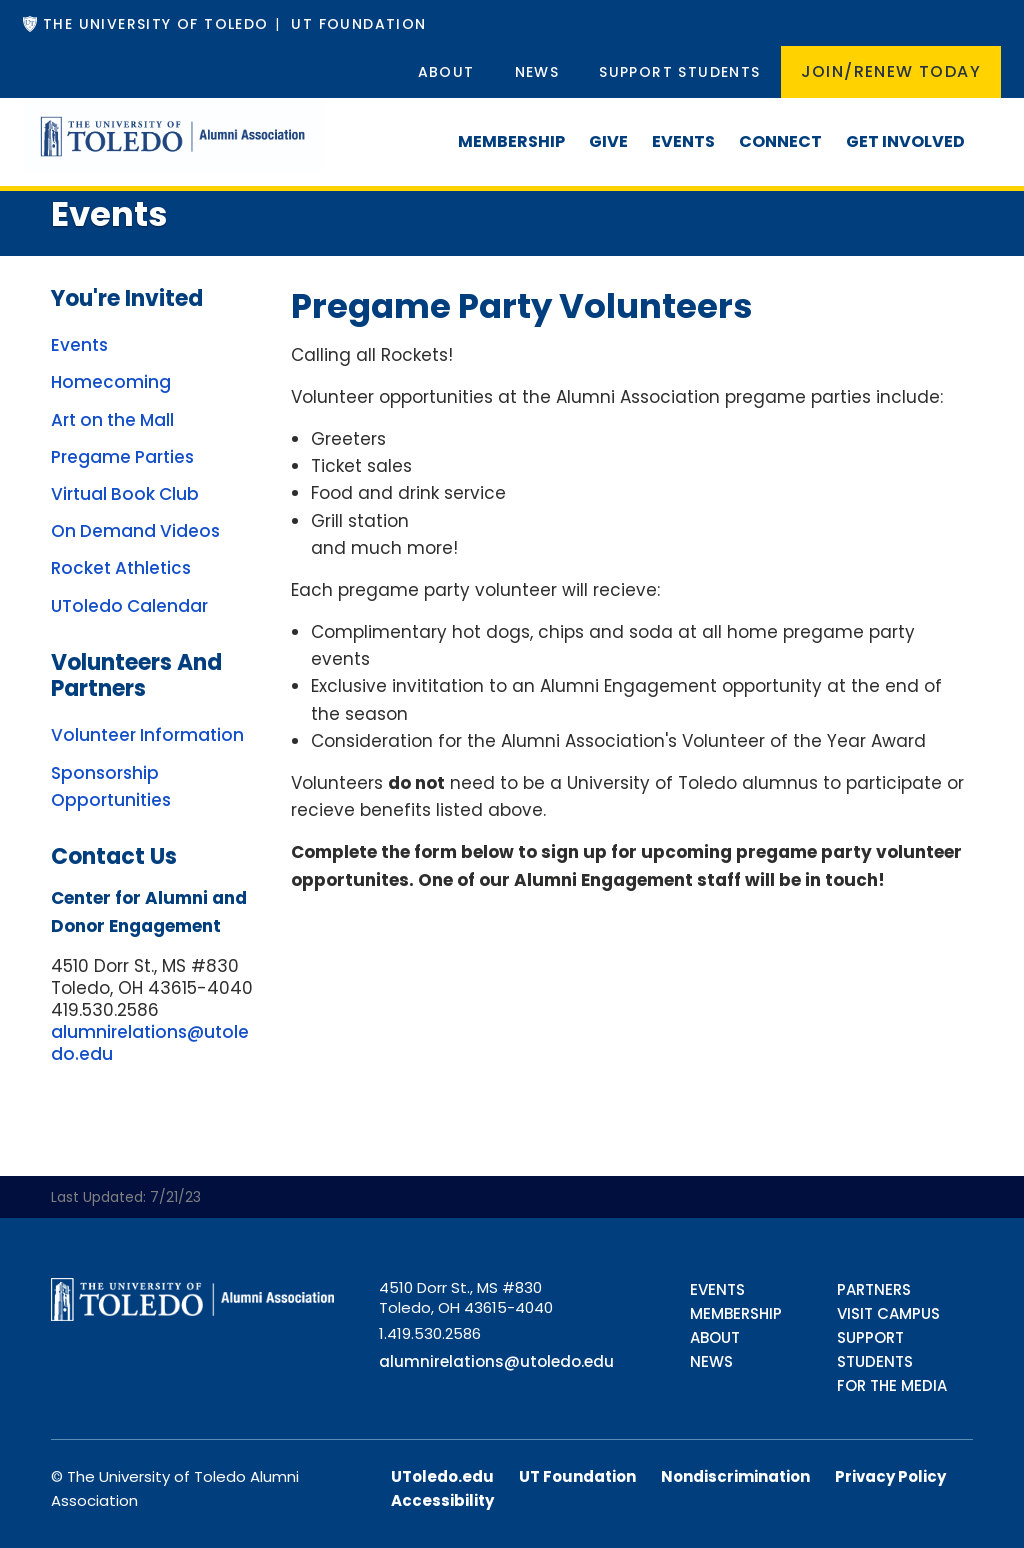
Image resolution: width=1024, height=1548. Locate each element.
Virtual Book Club (125, 494)
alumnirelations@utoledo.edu (150, 1043)
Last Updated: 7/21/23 (126, 1197)
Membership (511, 141)
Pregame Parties (122, 457)
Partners (874, 1289)
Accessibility (442, 1500)
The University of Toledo (156, 24)
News (537, 72)
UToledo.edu (442, 1476)
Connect (780, 141)
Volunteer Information (147, 735)
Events (683, 141)
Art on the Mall (112, 420)
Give (608, 141)
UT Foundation (358, 24)
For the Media (892, 1385)
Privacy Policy (890, 1476)
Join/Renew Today (891, 72)
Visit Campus (888, 1313)
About (446, 72)
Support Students (679, 72)
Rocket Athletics (121, 568)
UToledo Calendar (129, 606)
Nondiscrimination (735, 1476)
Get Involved (905, 141)
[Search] (989, 122)
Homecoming (111, 382)
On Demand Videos (135, 531)
